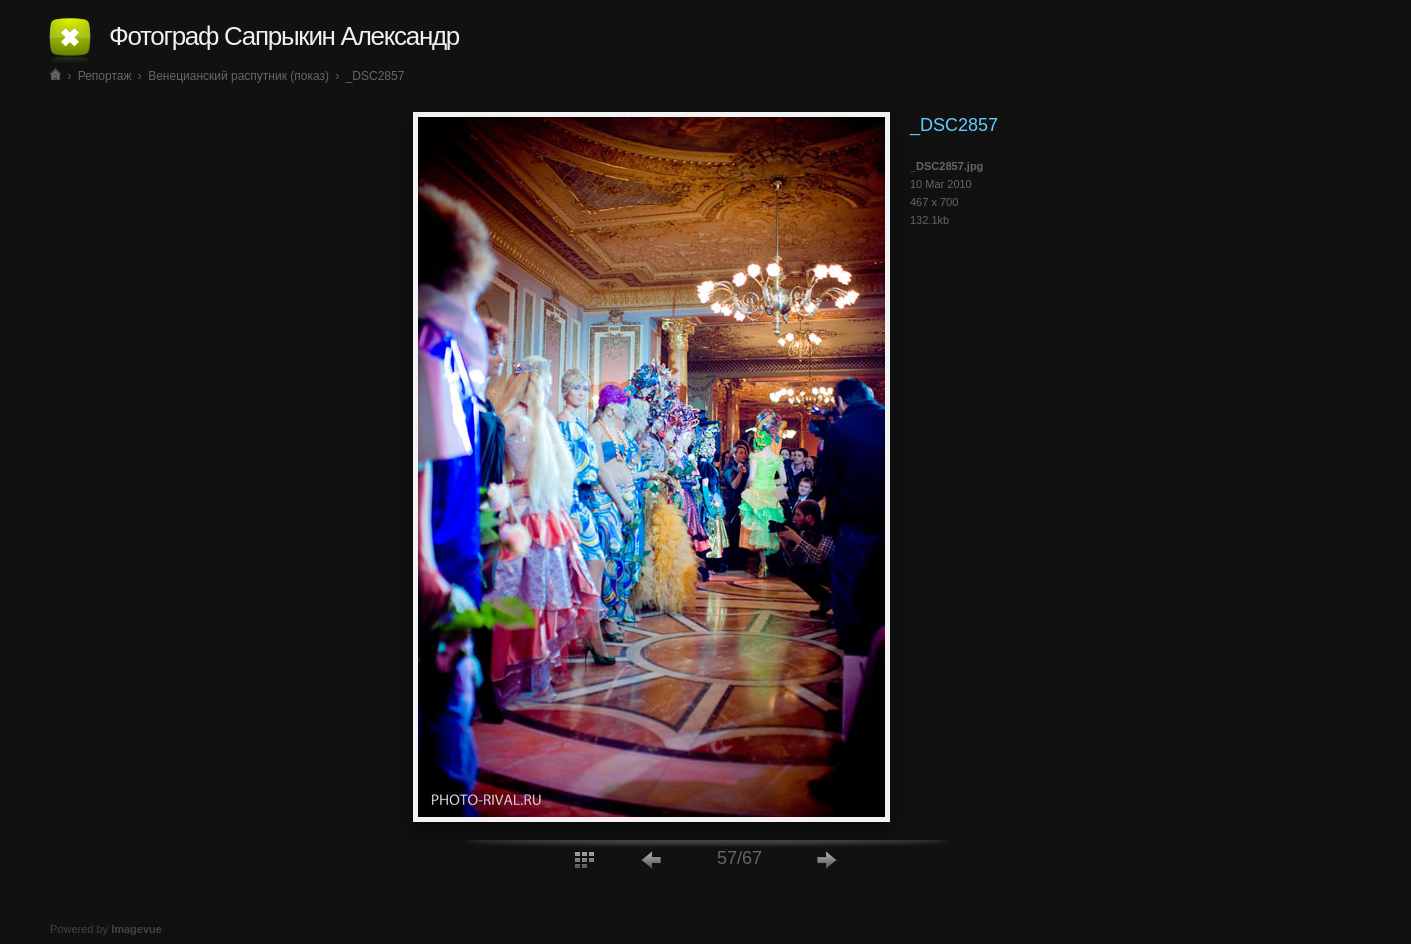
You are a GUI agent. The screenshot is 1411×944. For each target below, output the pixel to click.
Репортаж (105, 76)
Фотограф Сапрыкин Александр (284, 36)
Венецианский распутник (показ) (238, 76)
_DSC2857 (375, 76)
